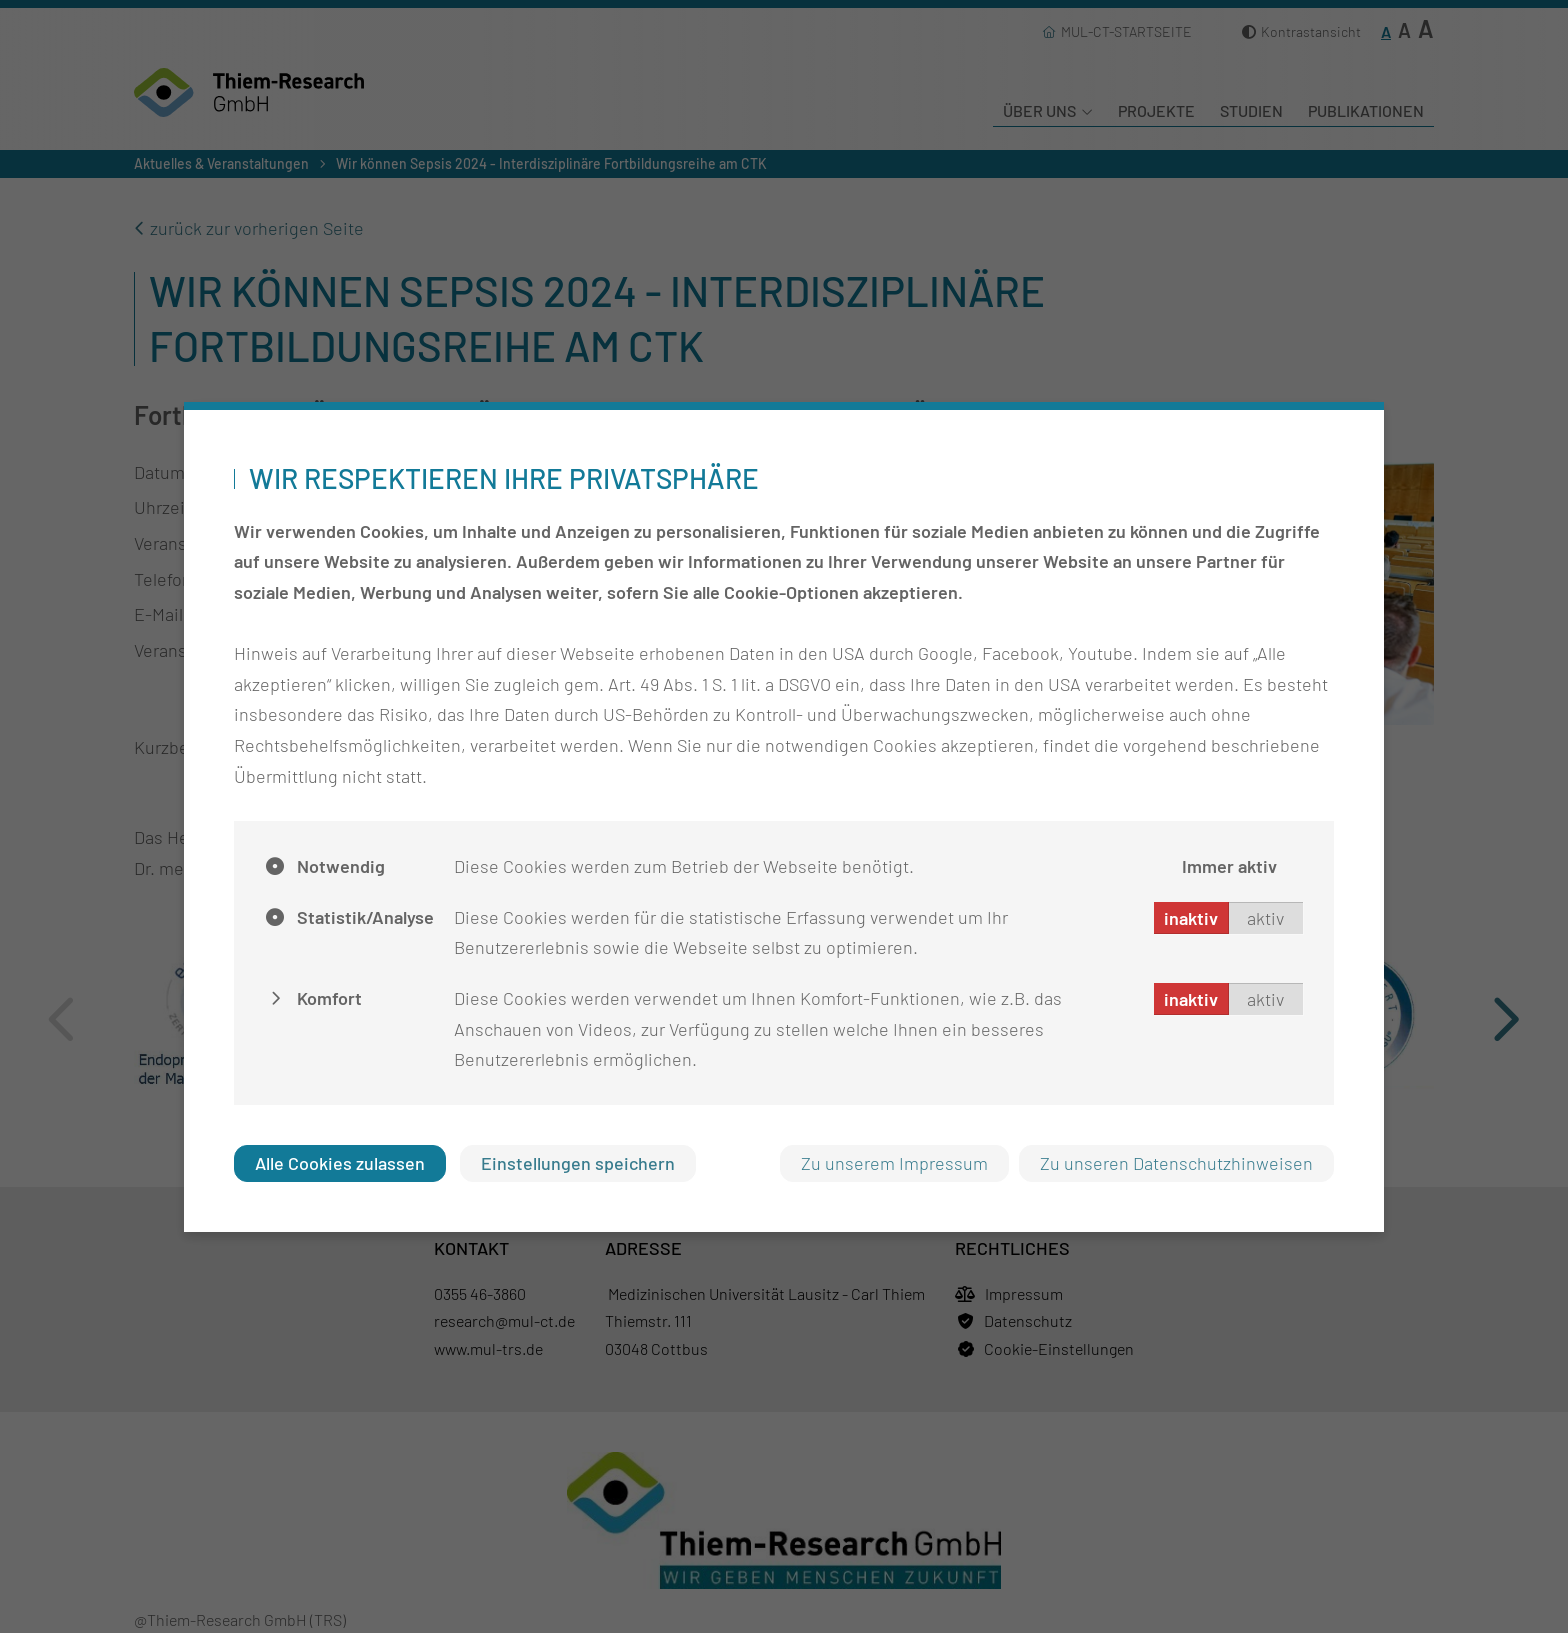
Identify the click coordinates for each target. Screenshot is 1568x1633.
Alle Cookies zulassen (340, 1163)
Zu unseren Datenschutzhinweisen (1176, 1163)
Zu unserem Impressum (894, 1163)
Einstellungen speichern (578, 1163)
